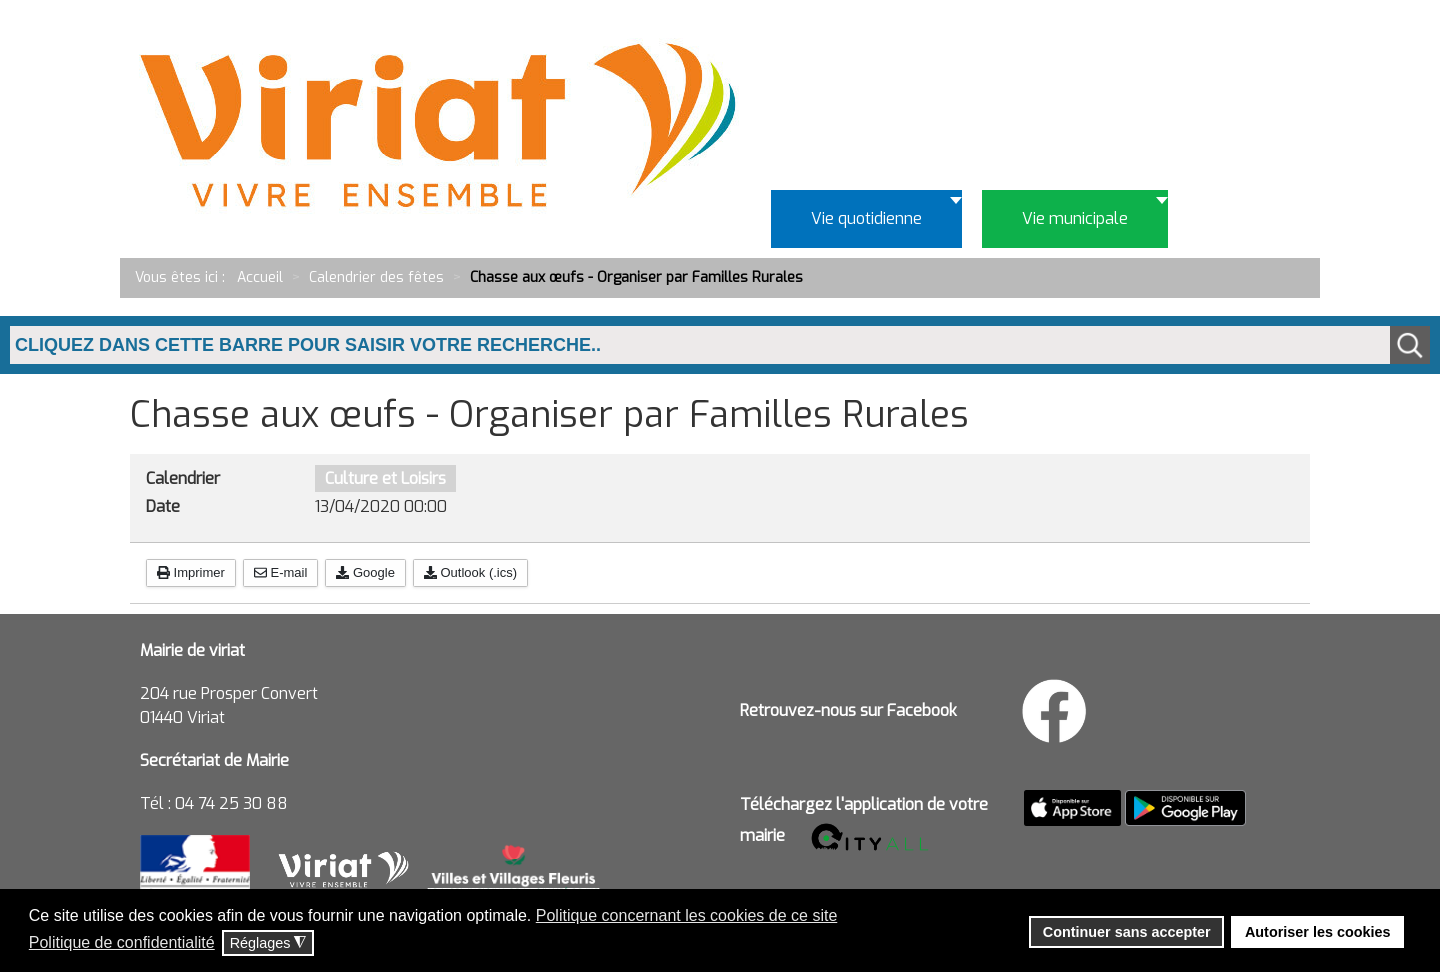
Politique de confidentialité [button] (122, 942)
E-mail (280, 572)
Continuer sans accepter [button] (1127, 932)
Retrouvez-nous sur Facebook (848, 710)
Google (365, 572)
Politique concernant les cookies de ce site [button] (687, 915)
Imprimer (191, 572)
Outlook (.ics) (470, 572)
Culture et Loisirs (385, 478)
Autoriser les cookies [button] (1318, 932)
